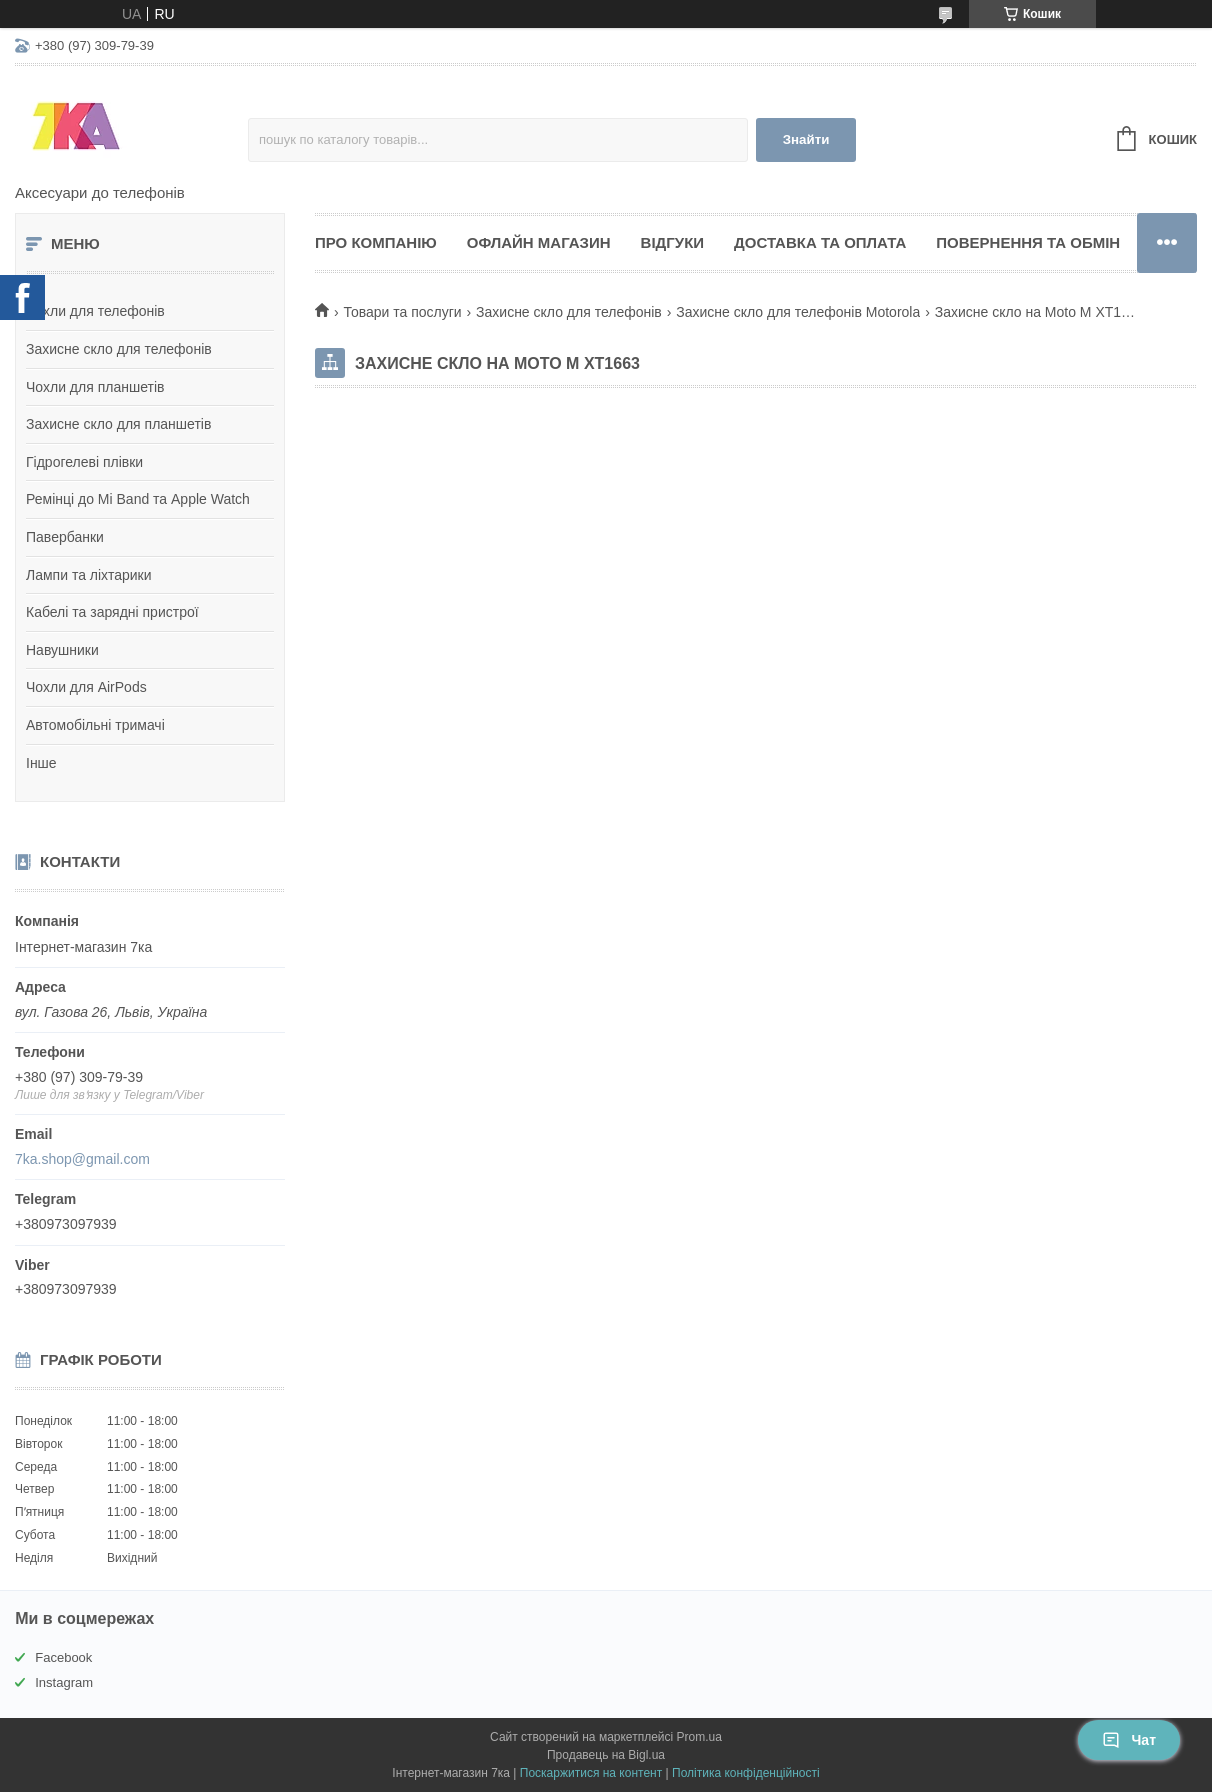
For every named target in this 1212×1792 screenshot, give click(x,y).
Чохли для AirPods (86, 687)
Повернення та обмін (1028, 242)
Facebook (63, 1657)
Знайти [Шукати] (806, 139)
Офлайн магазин (539, 242)
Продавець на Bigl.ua (606, 1755)
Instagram (64, 1682)
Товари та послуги (402, 312)
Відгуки (672, 242)
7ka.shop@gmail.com (82, 1159)
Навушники (62, 650)
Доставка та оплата (820, 242)
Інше (41, 763)
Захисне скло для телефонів (119, 349)
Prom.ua (699, 1737)
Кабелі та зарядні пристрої (112, 612)
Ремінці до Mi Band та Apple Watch (138, 499)
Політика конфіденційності (746, 1773)
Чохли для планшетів (95, 387)
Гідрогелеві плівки (84, 462)
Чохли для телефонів (95, 311)
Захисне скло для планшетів (118, 424)
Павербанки (65, 537)
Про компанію (376, 242)
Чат (1129, 1740)
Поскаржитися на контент (591, 1773)
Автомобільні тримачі (95, 725)
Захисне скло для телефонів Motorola (798, 312)
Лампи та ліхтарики (89, 575)
